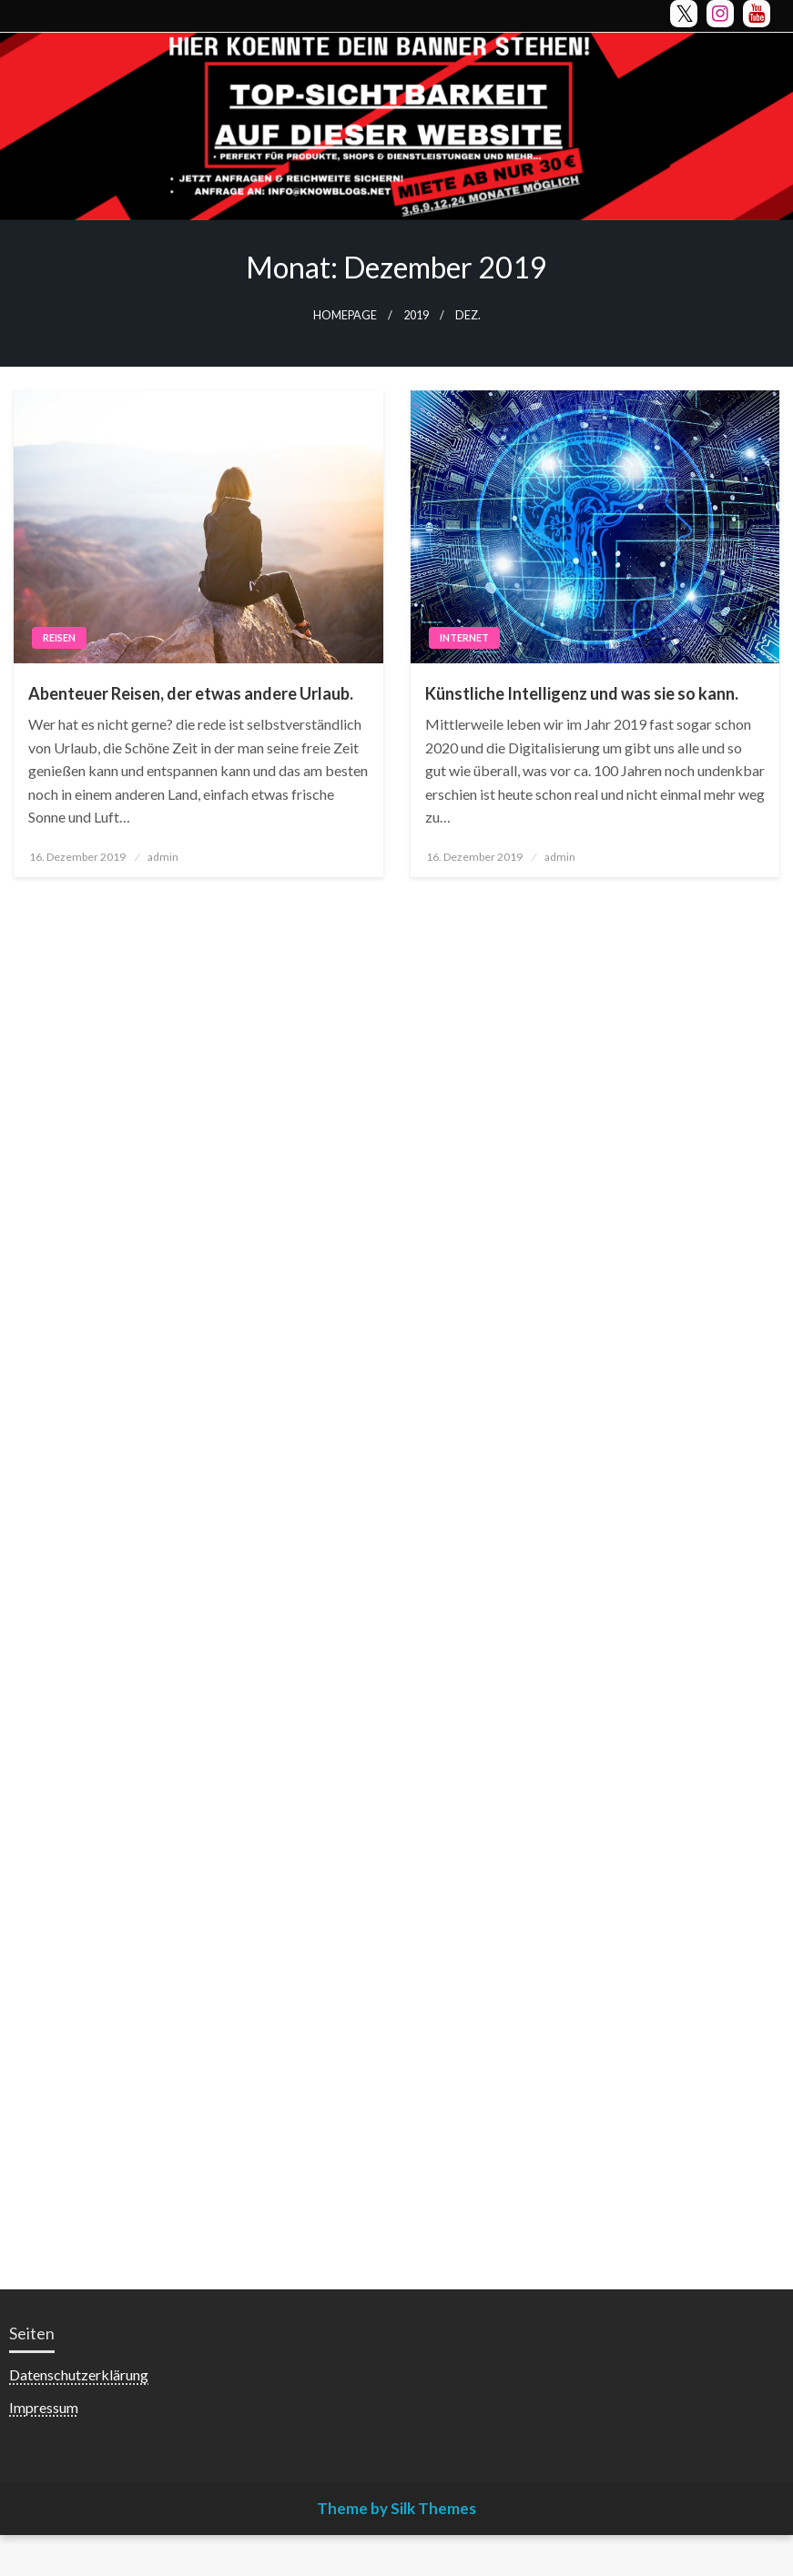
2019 (416, 315)
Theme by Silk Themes (396, 2508)
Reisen (59, 637)
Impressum (43, 2407)
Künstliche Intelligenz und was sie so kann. (581, 693)
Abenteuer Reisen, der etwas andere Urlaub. (190, 693)
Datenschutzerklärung (78, 2374)
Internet (464, 637)
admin (162, 857)
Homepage (345, 315)
